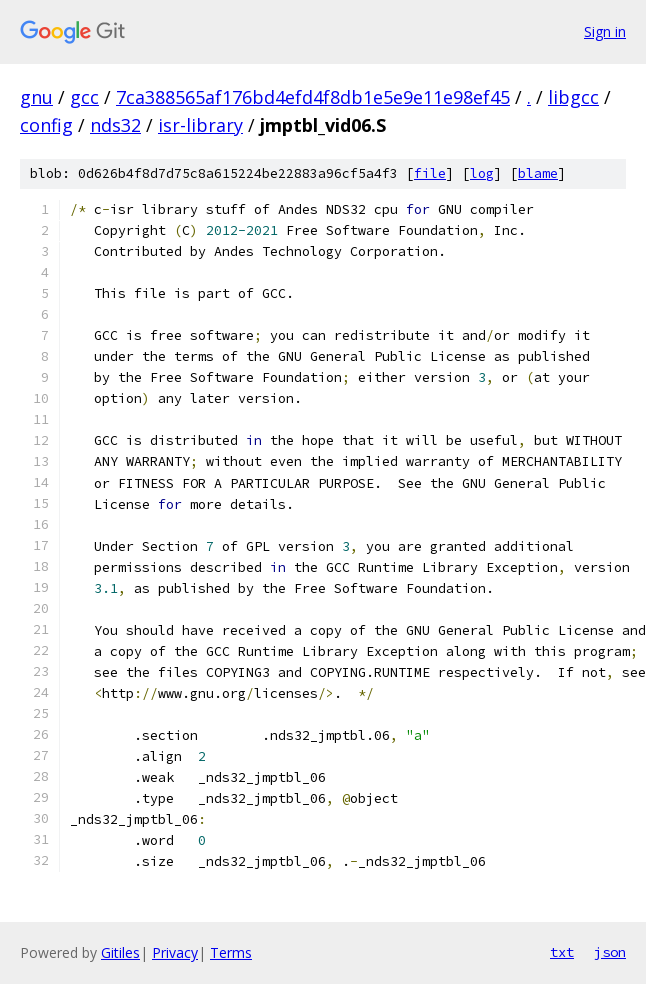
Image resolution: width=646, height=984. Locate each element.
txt (562, 952)
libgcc (573, 97)
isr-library (200, 125)
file (430, 173)
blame (538, 173)
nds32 (115, 125)
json (610, 952)
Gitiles (120, 952)
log (482, 173)
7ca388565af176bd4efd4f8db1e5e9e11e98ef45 (313, 97)
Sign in (605, 31)
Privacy (175, 952)
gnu (36, 97)
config (46, 125)
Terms (231, 952)
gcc (84, 97)
